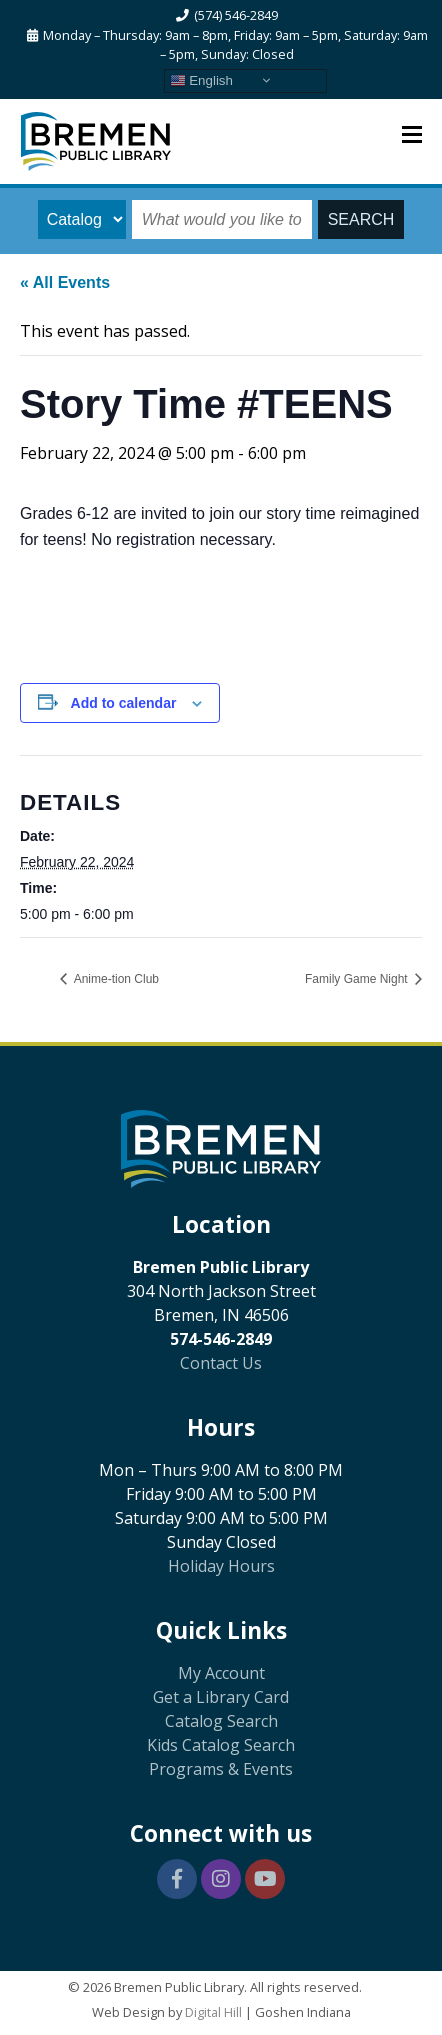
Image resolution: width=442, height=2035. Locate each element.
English (201, 80)
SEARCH (361, 219)
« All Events (65, 282)
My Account (221, 1673)
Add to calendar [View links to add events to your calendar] (124, 703)
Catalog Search (221, 1721)
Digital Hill (213, 2012)
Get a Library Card (221, 1697)
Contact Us (221, 1363)
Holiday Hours (221, 1566)
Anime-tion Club (115, 979)
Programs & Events (221, 1769)
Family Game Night (358, 979)
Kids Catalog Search (221, 1745)
